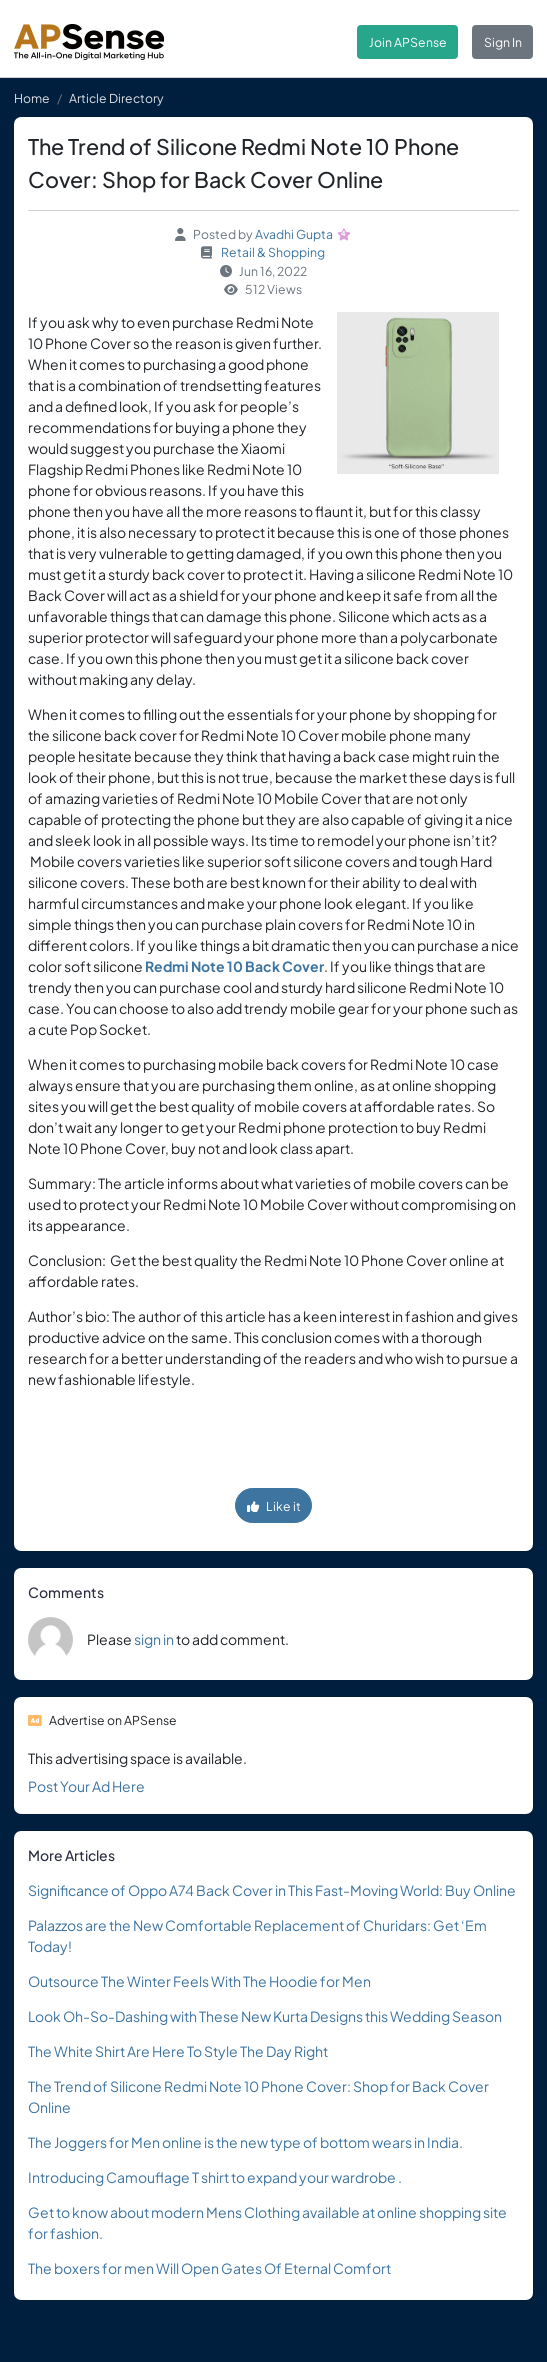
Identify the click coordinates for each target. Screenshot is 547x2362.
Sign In (503, 42)
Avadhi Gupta (294, 234)
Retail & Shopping (273, 252)
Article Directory (116, 98)
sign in (154, 1639)
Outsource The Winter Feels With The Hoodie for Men (199, 1981)
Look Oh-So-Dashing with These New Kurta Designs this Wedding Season (265, 2016)
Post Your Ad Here (86, 1786)
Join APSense (408, 42)
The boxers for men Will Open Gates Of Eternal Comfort (209, 2268)
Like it (274, 1506)
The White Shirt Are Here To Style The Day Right (178, 2051)
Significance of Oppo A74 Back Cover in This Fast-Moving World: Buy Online (272, 1890)
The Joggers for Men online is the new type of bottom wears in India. (245, 2142)
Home (32, 98)
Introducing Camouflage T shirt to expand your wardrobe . (215, 2177)
